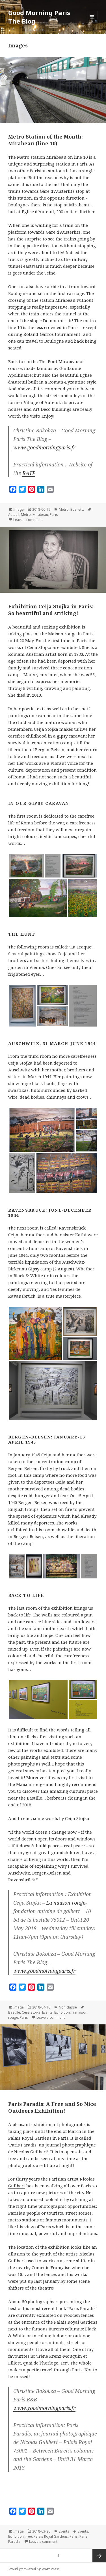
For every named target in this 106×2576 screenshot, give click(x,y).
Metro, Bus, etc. (71, 509)
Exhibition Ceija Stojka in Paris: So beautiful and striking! (50, 610)
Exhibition (62, 2012)
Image (18, 509)
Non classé (68, 2007)
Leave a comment (27, 519)
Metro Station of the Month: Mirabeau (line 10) (45, 140)
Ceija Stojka (31, 2012)
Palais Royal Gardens (51, 2536)
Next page (99, 2555)
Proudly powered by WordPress (34, 2569)
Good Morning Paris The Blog (39, 16)
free (28, 2536)
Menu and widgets (92, 22)
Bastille (14, 2012)
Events (47, 2012)
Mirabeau (40, 514)
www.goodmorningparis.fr (44, 447)
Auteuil (13, 514)
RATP (28, 473)
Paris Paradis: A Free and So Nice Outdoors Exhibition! (52, 2107)
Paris (54, 514)
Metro (26, 514)
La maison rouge (65, 1902)
